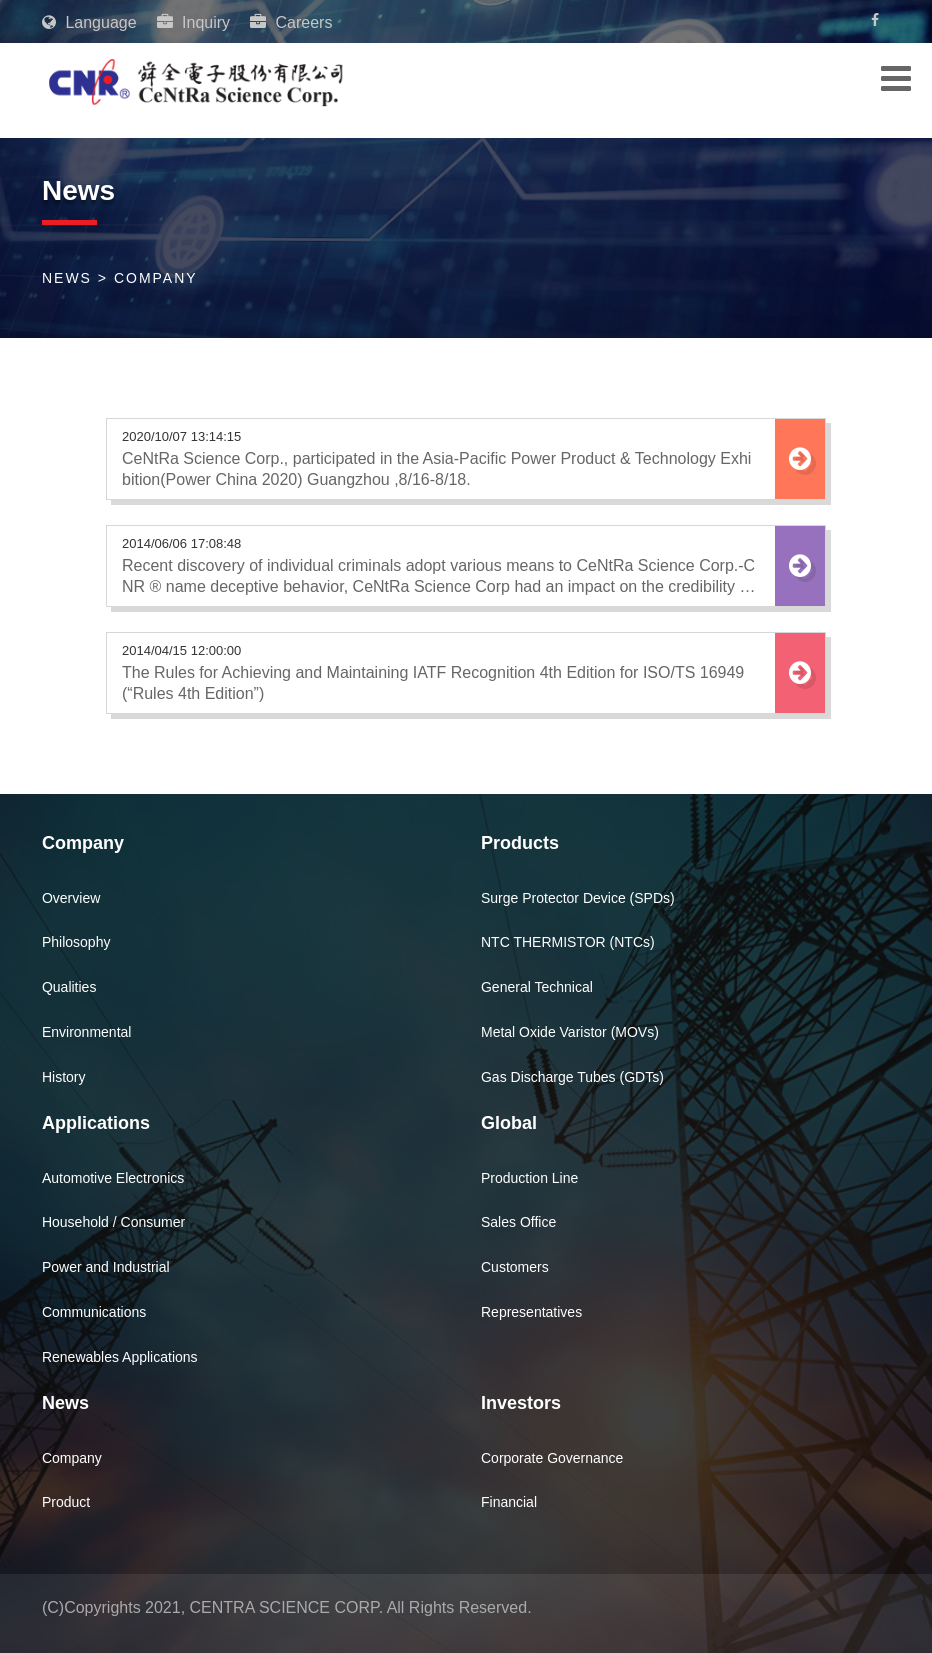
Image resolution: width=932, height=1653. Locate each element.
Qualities (69, 987)
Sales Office (518, 1222)
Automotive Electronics (113, 1178)
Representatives (531, 1312)
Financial (509, 1502)
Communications (94, 1312)
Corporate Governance (552, 1458)
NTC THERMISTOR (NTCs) (568, 942)
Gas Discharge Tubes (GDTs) (572, 1077)
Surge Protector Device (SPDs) (578, 898)
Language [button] (99, 22)
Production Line (529, 1178)
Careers (304, 22)
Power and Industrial (106, 1267)
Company (72, 1458)
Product (66, 1502)
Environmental (87, 1032)
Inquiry (206, 22)
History (64, 1077)
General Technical (537, 987)
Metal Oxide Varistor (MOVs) (570, 1032)
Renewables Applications (120, 1357)
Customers (515, 1267)
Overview (71, 898)
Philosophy (76, 942)
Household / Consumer (113, 1222)
